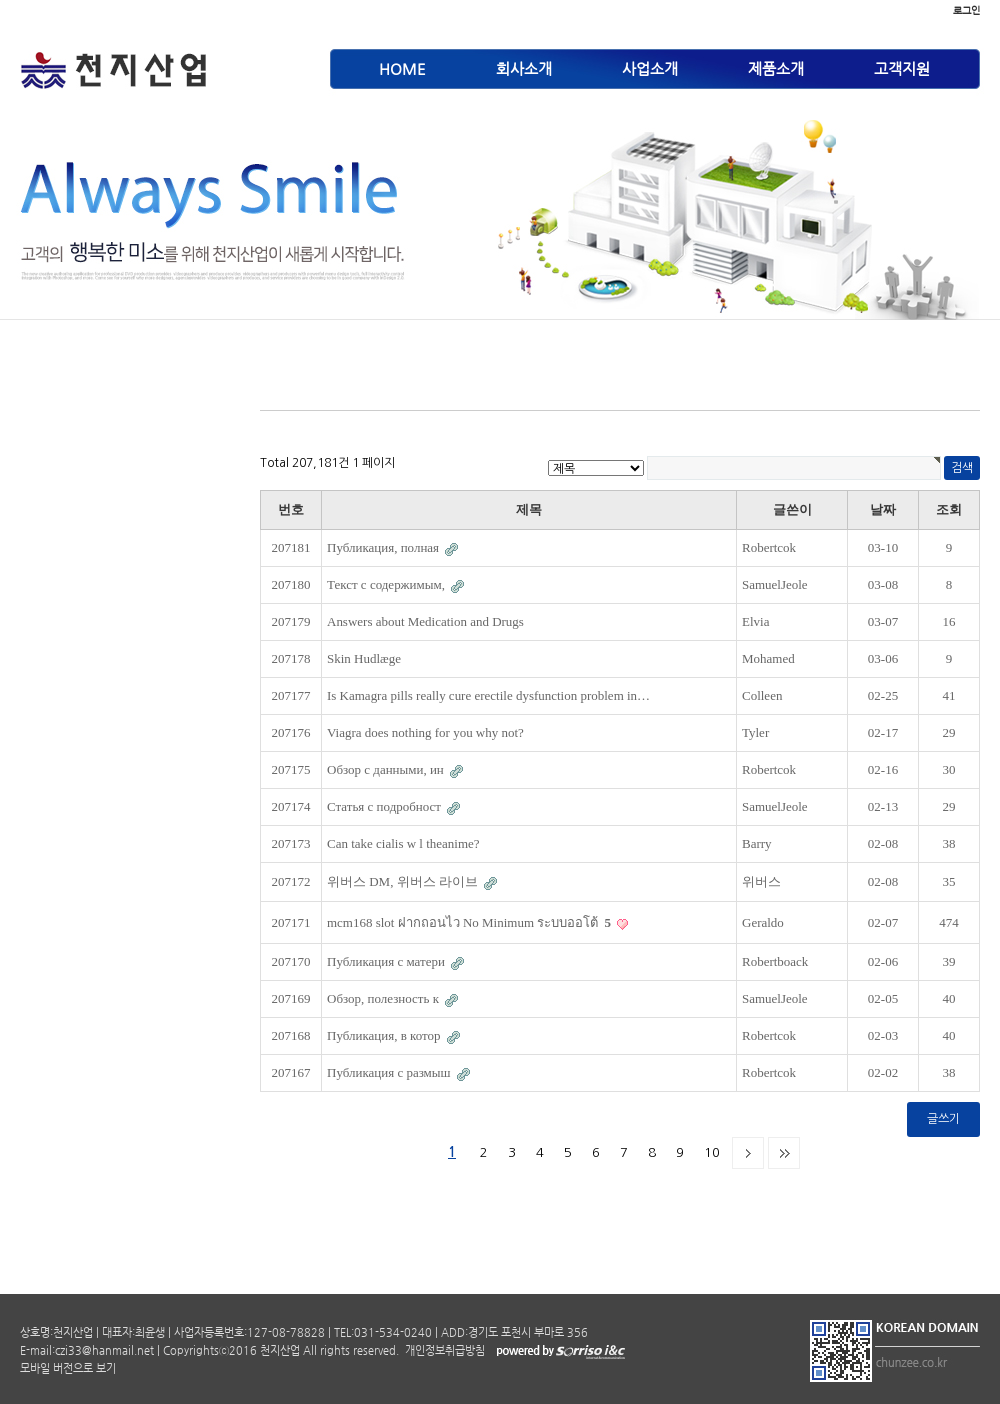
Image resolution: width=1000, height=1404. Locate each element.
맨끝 (784, 1153)
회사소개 (524, 68)
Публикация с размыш (390, 1072)
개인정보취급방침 (443, 1350)
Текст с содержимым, (387, 584)
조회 (949, 509)
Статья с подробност (385, 806)
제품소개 (776, 68)
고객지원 (902, 68)
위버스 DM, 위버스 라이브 (404, 881)
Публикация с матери (387, 961)
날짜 (883, 509)
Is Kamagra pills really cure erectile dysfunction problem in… (488, 695)
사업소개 (650, 68)
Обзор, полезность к (384, 998)
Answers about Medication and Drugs (425, 621)
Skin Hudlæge (364, 658)
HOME (402, 68)
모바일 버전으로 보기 (68, 1368)
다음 (748, 1153)
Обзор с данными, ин (387, 769)
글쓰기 (943, 1119)
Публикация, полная (384, 547)
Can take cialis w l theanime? (403, 843)
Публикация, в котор (385, 1035)
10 (712, 1152)
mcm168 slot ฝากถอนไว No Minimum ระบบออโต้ (470, 922)
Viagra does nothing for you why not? (425, 732)
